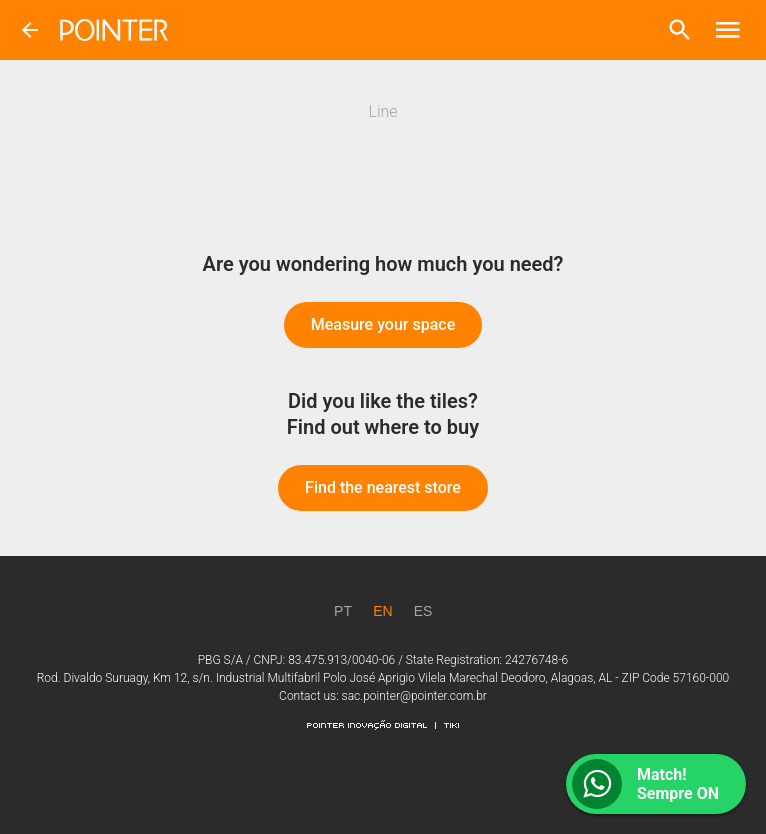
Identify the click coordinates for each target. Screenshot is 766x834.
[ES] (423, 611)
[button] (680, 30)
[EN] (383, 611)
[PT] (343, 611)
